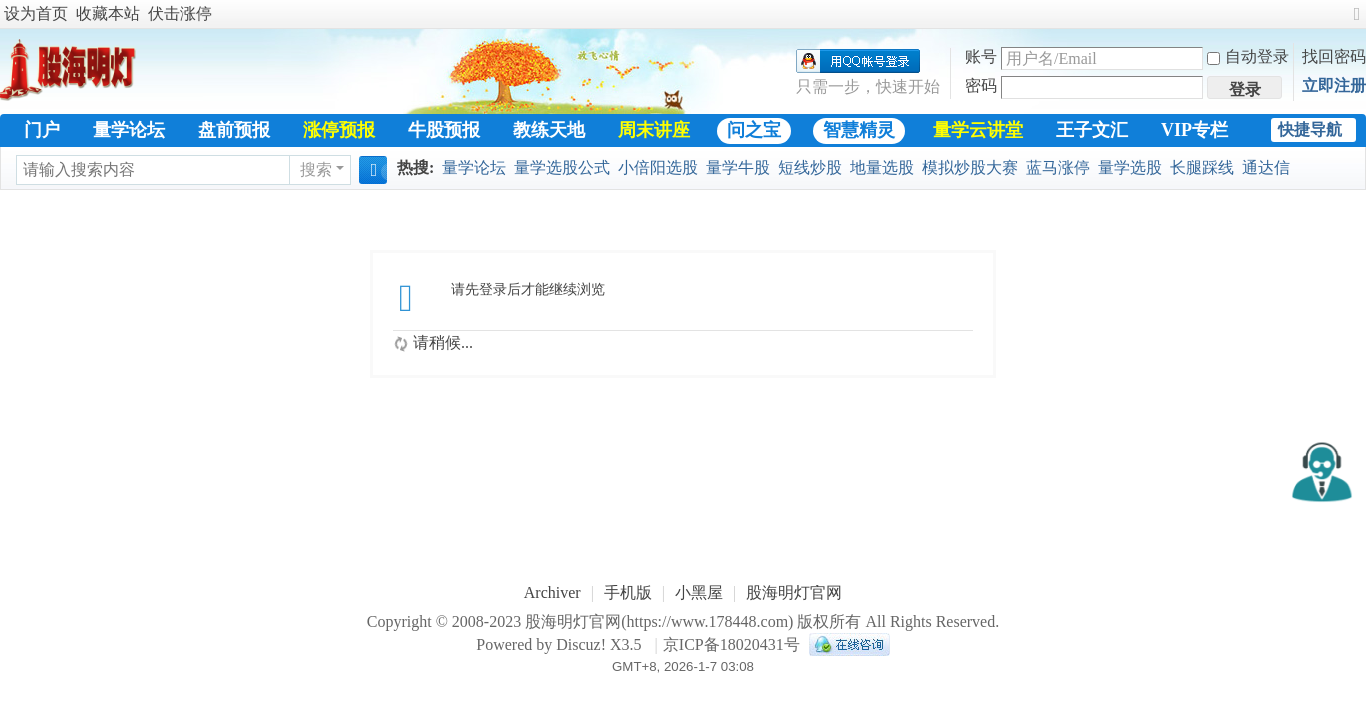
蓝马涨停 (1058, 167)
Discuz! (581, 644)
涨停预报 (339, 130)
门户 (42, 130)
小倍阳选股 (658, 167)
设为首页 (36, 13)
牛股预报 (444, 130)
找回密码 (1334, 56)
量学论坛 (129, 130)
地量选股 (882, 167)
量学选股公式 (562, 167)
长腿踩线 (1202, 167)
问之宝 (754, 130)
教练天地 (549, 130)
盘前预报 (234, 130)
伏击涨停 (180, 13)
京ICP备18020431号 (731, 644)
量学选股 (1130, 167)
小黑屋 (699, 592)
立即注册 (1334, 85)
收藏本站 (108, 13)
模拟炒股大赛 (970, 167)
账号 (981, 56)
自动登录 (1248, 56)
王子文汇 (1092, 130)
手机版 (628, 592)
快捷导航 (1310, 129)
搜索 (316, 169)
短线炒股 (810, 167)
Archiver (552, 592)
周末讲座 (654, 130)
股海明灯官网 (794, 592)
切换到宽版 (1357, 22)
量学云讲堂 (978, 130)
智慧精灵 (859, 130)
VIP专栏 (1194, 130)
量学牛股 (738, 167)
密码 (981, 85)
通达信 (1266, 167)
